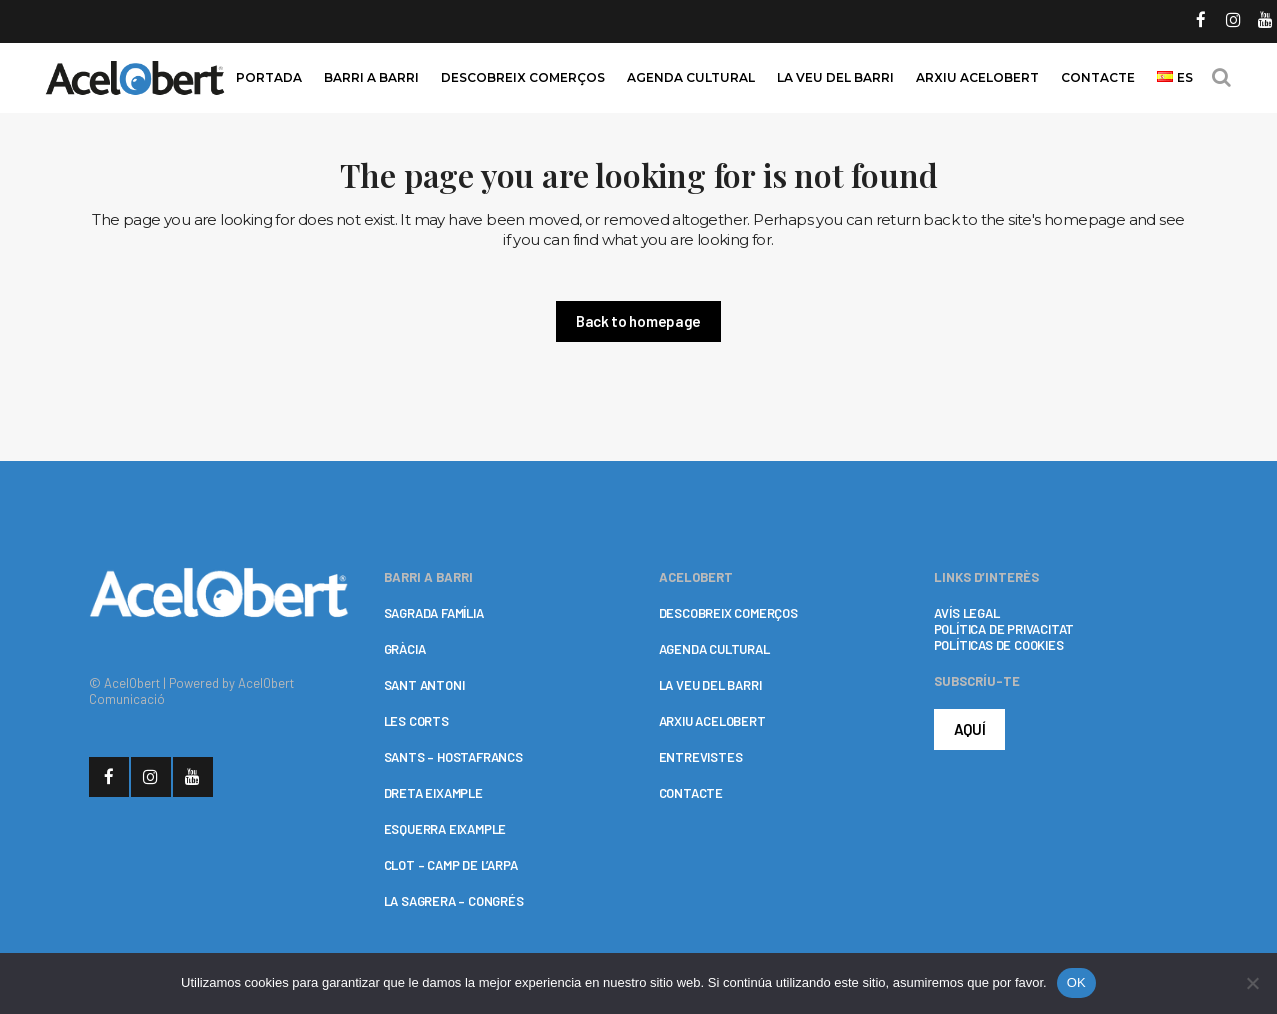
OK (1076, 982)
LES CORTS (416, 721)
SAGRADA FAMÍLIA (434, 613)
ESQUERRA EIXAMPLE (445, 829)
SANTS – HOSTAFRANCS (453, 757)
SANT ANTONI (424, 685)
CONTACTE (691, 793)
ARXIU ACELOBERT (712, 721)
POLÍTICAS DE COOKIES (999, 645)
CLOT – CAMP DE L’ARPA (451, 865)
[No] (1252, 983)
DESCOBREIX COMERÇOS (728, 613)
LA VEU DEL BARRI (710, 685)
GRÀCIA (405, 649)
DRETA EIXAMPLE (433, 793)
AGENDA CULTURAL (714, 649)
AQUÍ (970, 729)
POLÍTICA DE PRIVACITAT (1004, 629)
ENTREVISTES (701, 757)
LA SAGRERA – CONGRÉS (454, 901)
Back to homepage (638, 321)
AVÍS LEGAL (967, 613)
